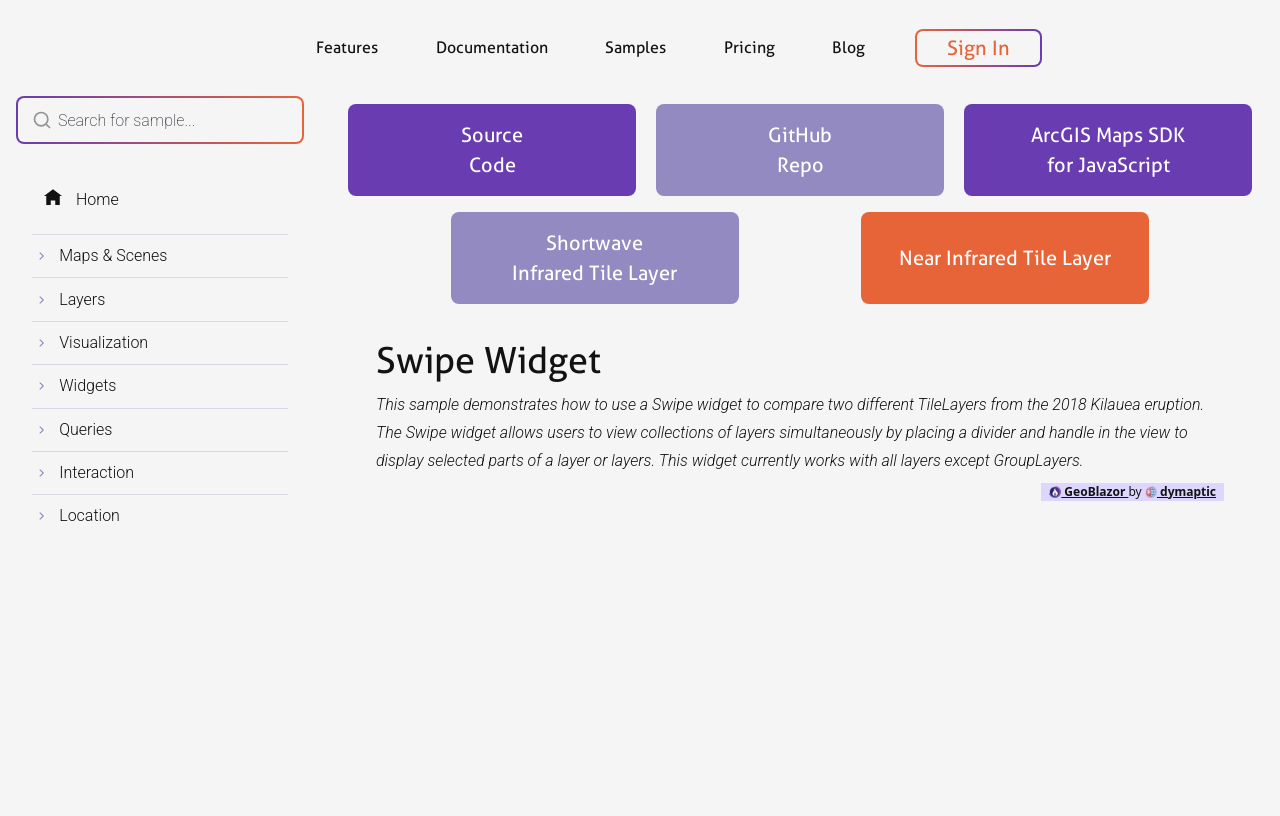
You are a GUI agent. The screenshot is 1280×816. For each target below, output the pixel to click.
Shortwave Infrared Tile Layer (594, 258)
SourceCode (492, 150)
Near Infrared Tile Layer (1005, 258)
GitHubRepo (800, 150)
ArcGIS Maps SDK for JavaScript (1108, 150)
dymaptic (1180, 491)
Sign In (978, 48)
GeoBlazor (1088, 491)
